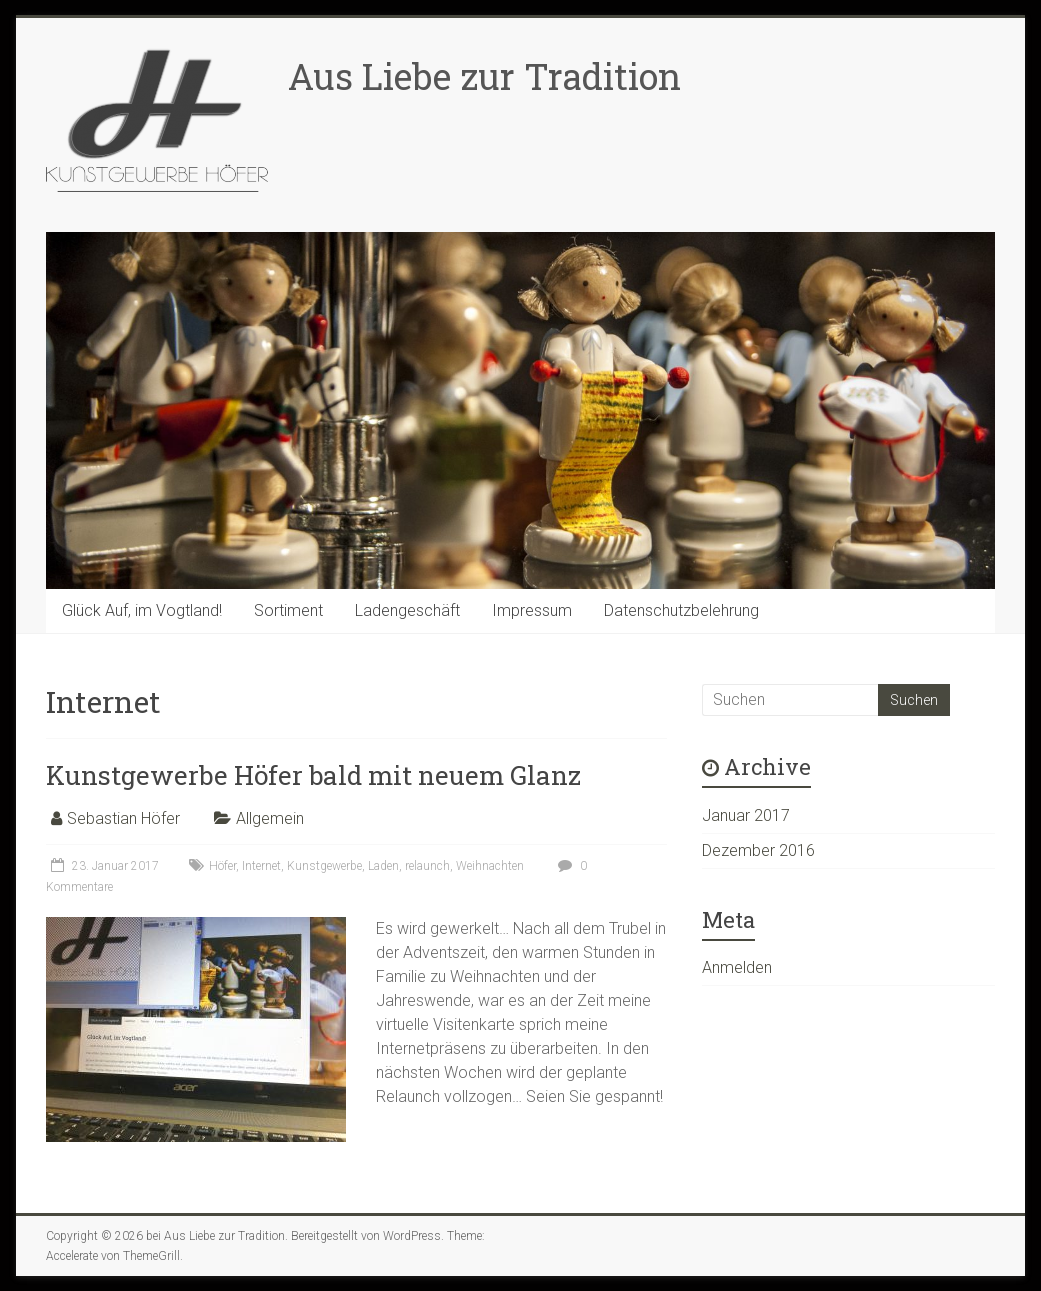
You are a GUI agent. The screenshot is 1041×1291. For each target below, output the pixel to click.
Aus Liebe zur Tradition (484, 76)
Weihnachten (490, 866)
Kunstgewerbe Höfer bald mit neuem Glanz (313, 775)
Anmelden (737, 967)
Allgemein (270, 818)
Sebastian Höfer (123, 818)
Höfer (222, 866)
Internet (261, 866)
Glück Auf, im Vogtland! (142, 610)
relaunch (427, 866)
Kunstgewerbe (324, 866)
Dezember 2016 (758, 850)
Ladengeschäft (407, 610)
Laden (383, 866)
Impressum (532, 610)
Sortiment (288, 610)
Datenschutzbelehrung (681, 610)
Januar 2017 (746, 815)
